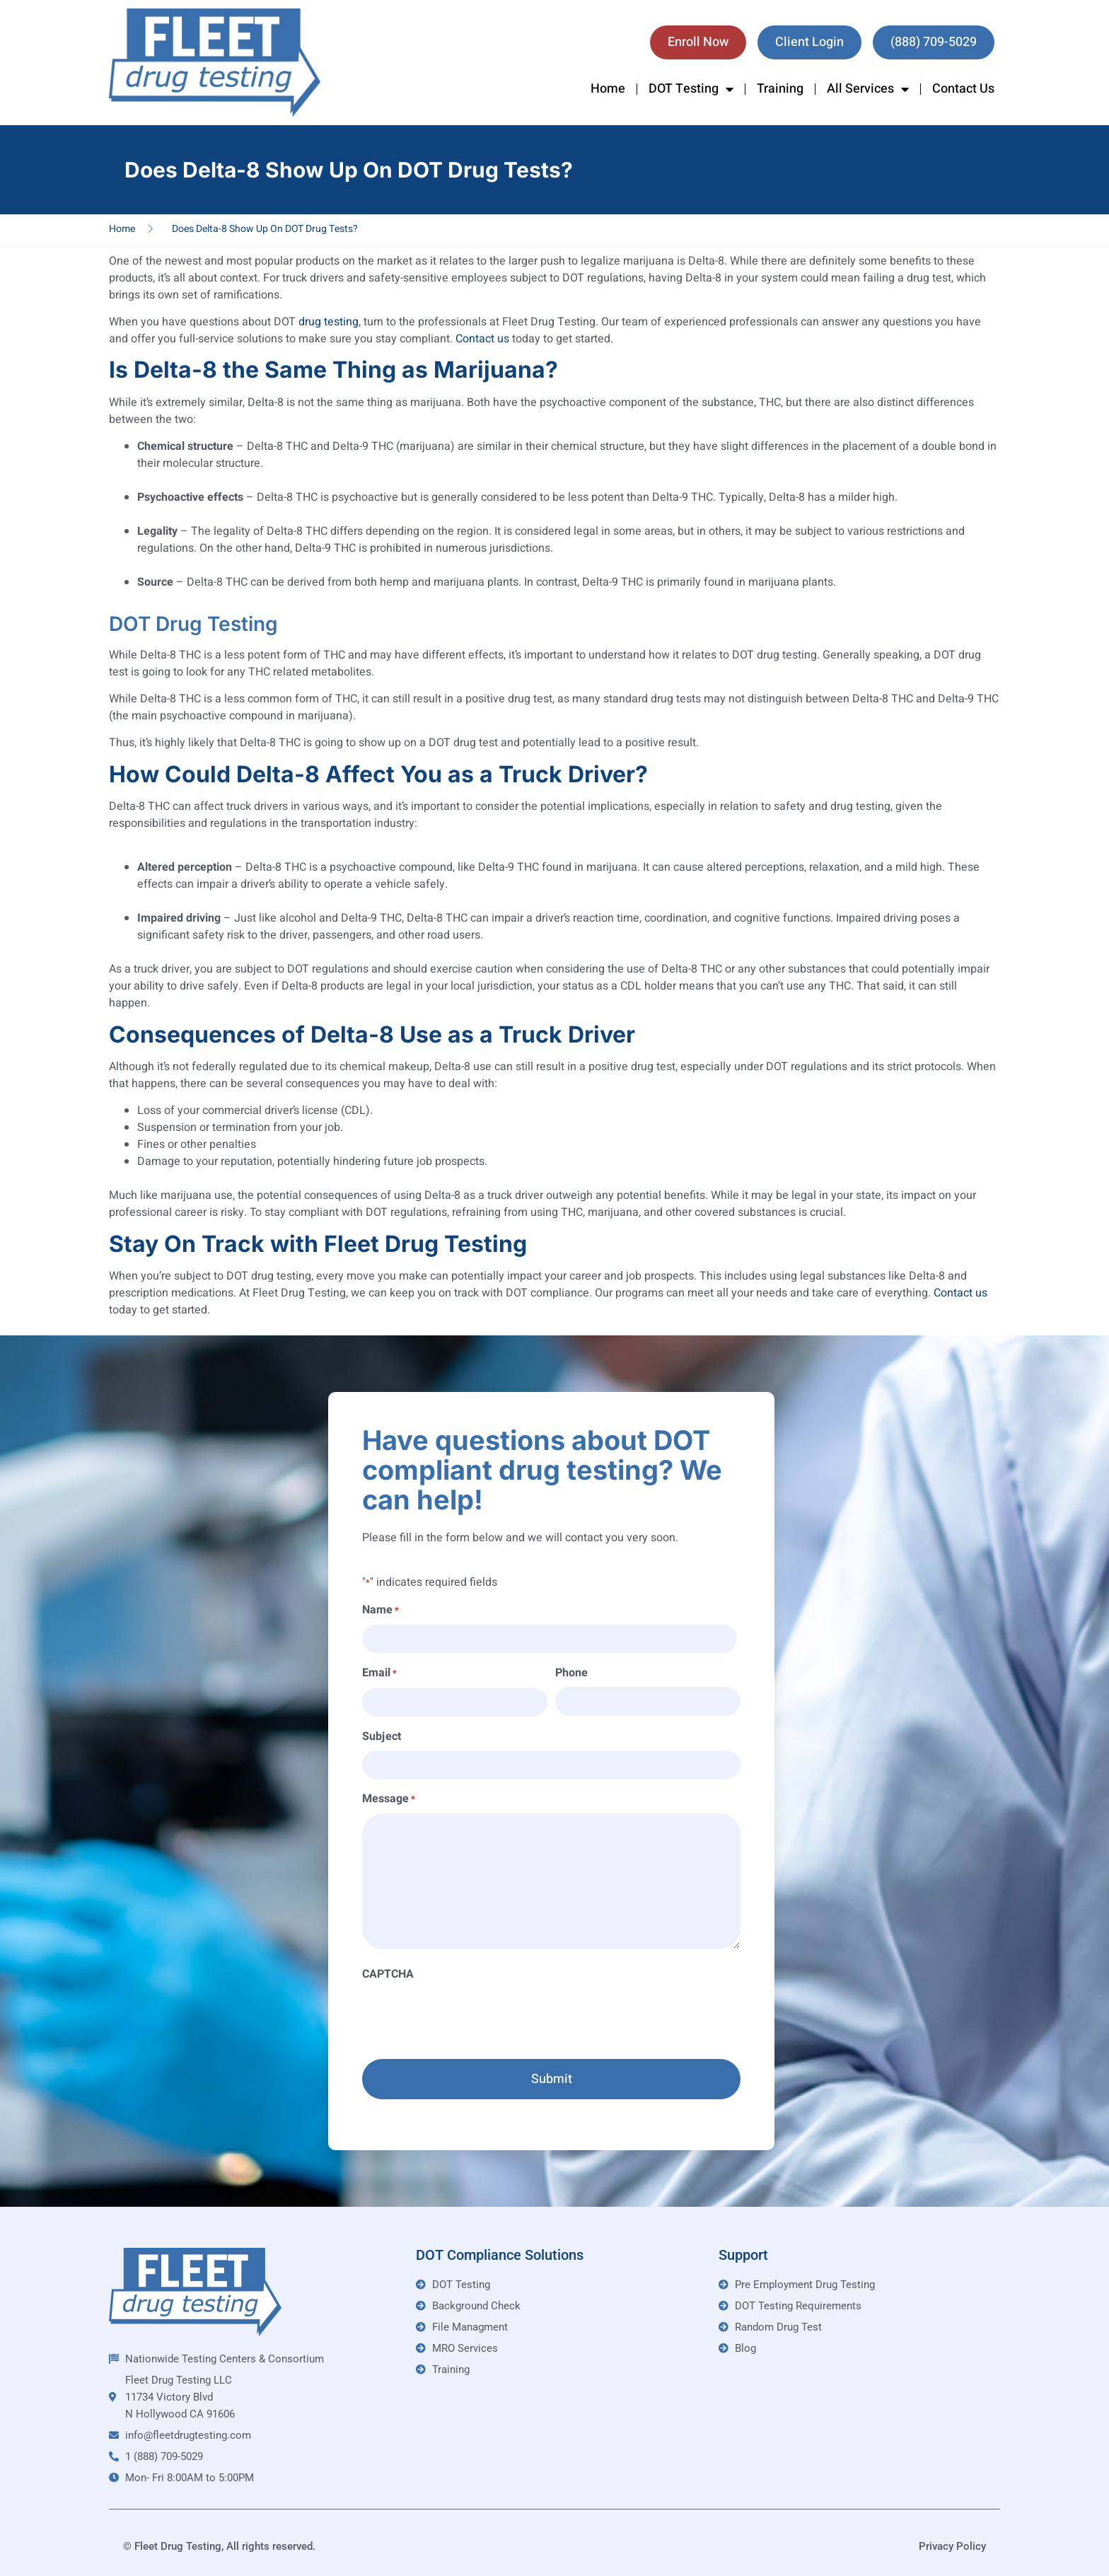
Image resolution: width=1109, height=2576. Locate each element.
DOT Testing (691, 89)
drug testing (328, 321)
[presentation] (469, 2015)
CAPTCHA (388, 1974)
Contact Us (963, 88)
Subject (381, 1736)
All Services (868, 89)
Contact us (482, 338)
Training (780, 88)
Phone (571, 1672)
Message (388, 1799)
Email (379, 1673)
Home (608, 88)
